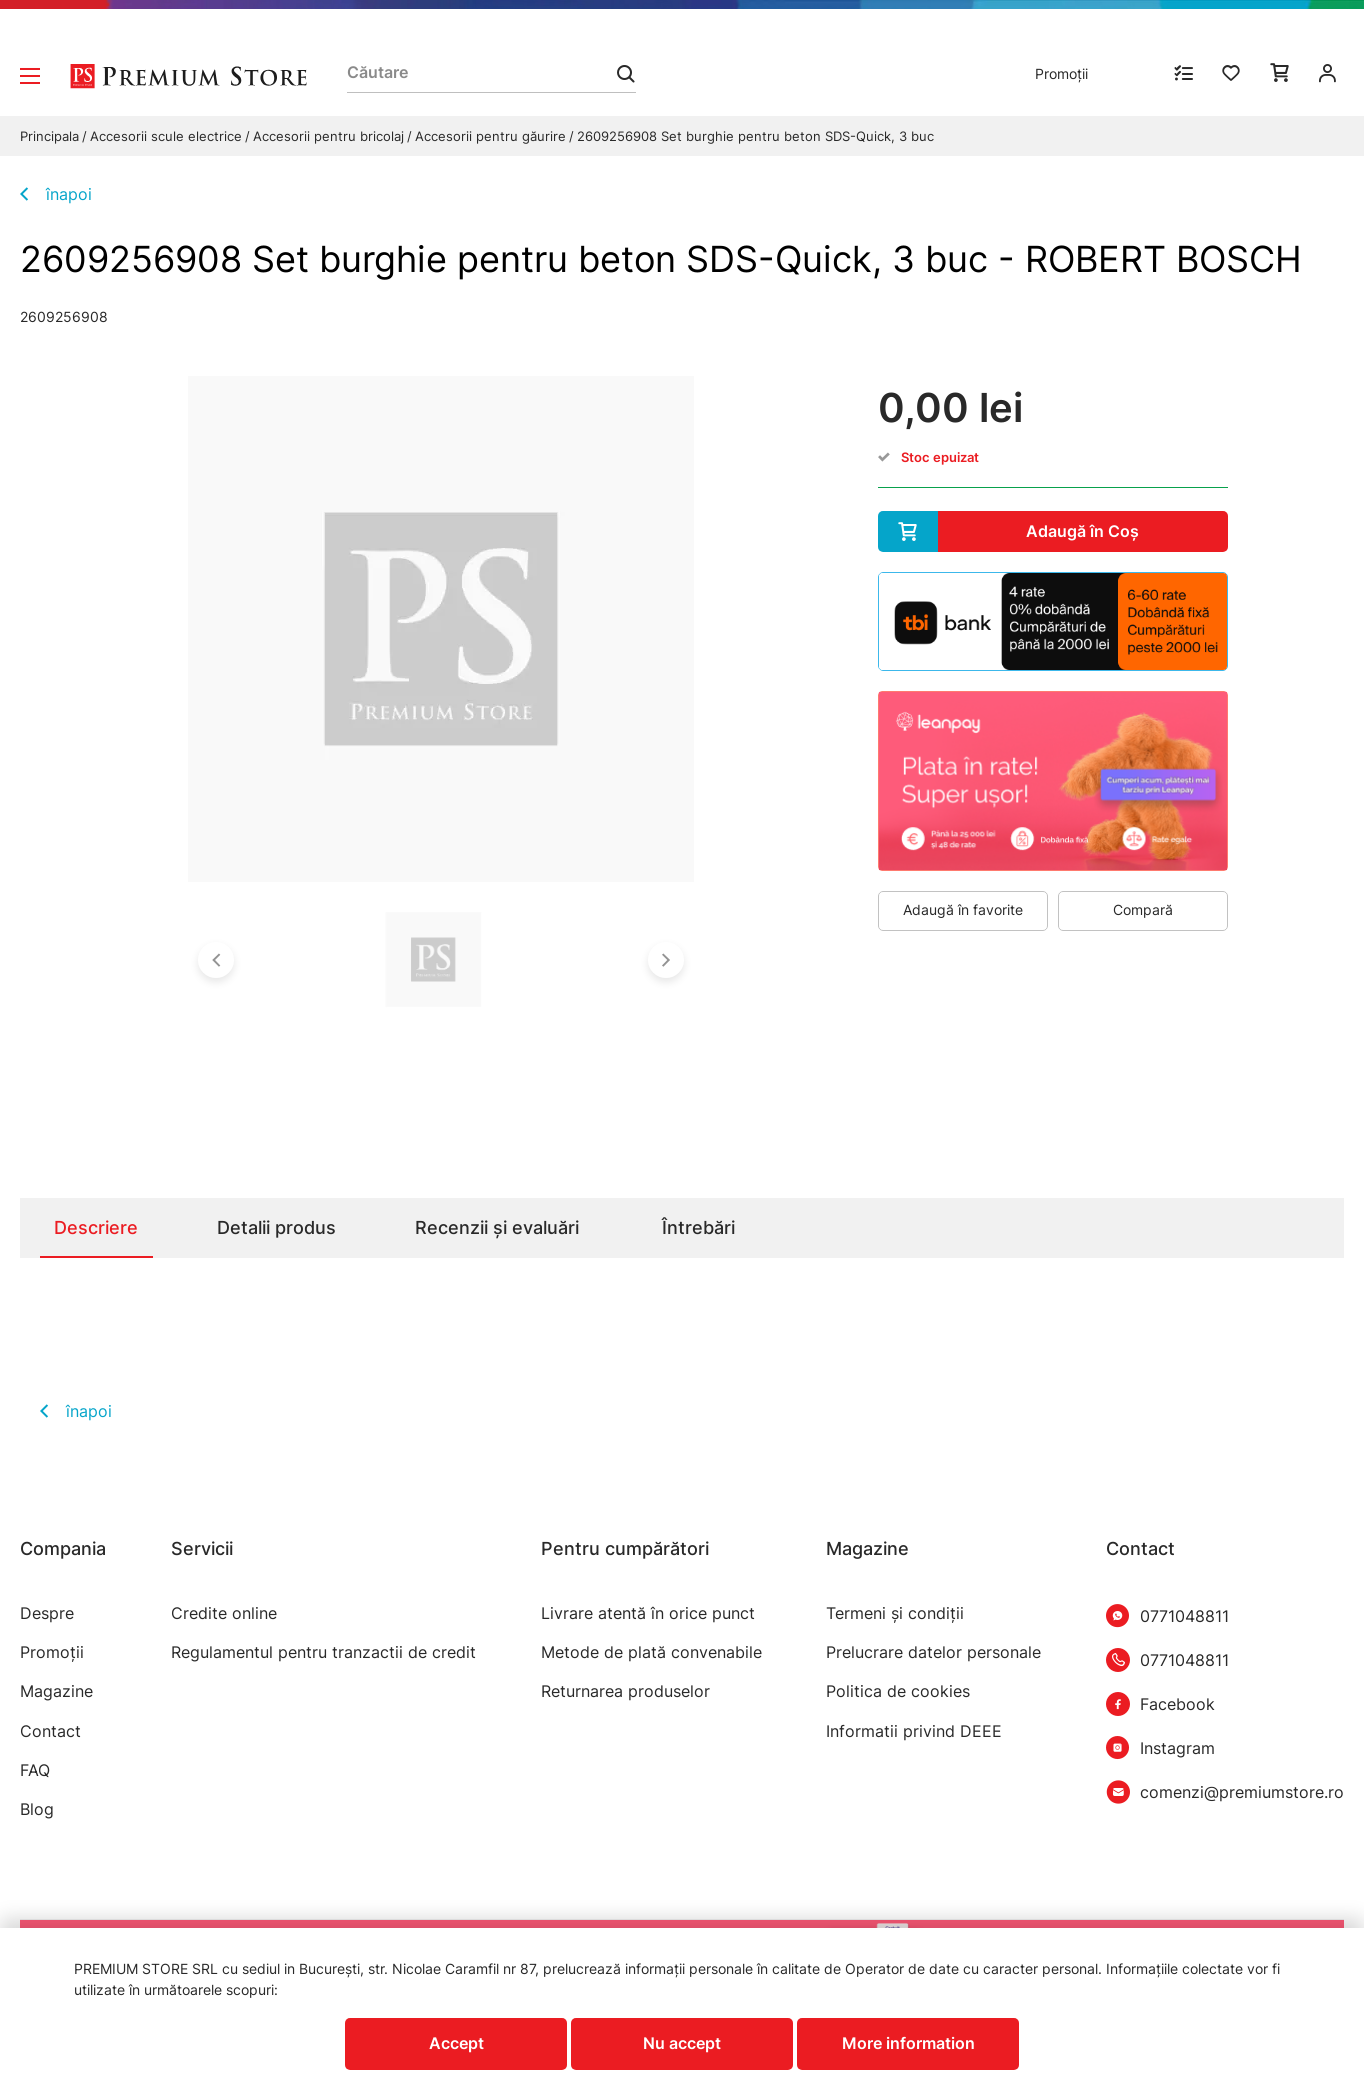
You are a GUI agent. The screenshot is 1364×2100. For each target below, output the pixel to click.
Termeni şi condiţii (895, 1613)
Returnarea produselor (625, 1691)
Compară (1143, 909)
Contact (50, 1731)
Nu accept (682, 2043)
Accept (456, 2043)
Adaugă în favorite (963, 909)
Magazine (56, 1691)
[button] (216, 960)
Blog (37, 1809)
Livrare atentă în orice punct (648, 1613)
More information (908, 2043)
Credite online (224, 1613)
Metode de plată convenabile (651, 1652)
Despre (47, 1613)
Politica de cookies (898, 1691)
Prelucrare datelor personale (933, 1652)
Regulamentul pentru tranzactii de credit (323, 1652)
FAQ (35, 1770)
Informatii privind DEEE (914, 1731)
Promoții (1061, 73)
